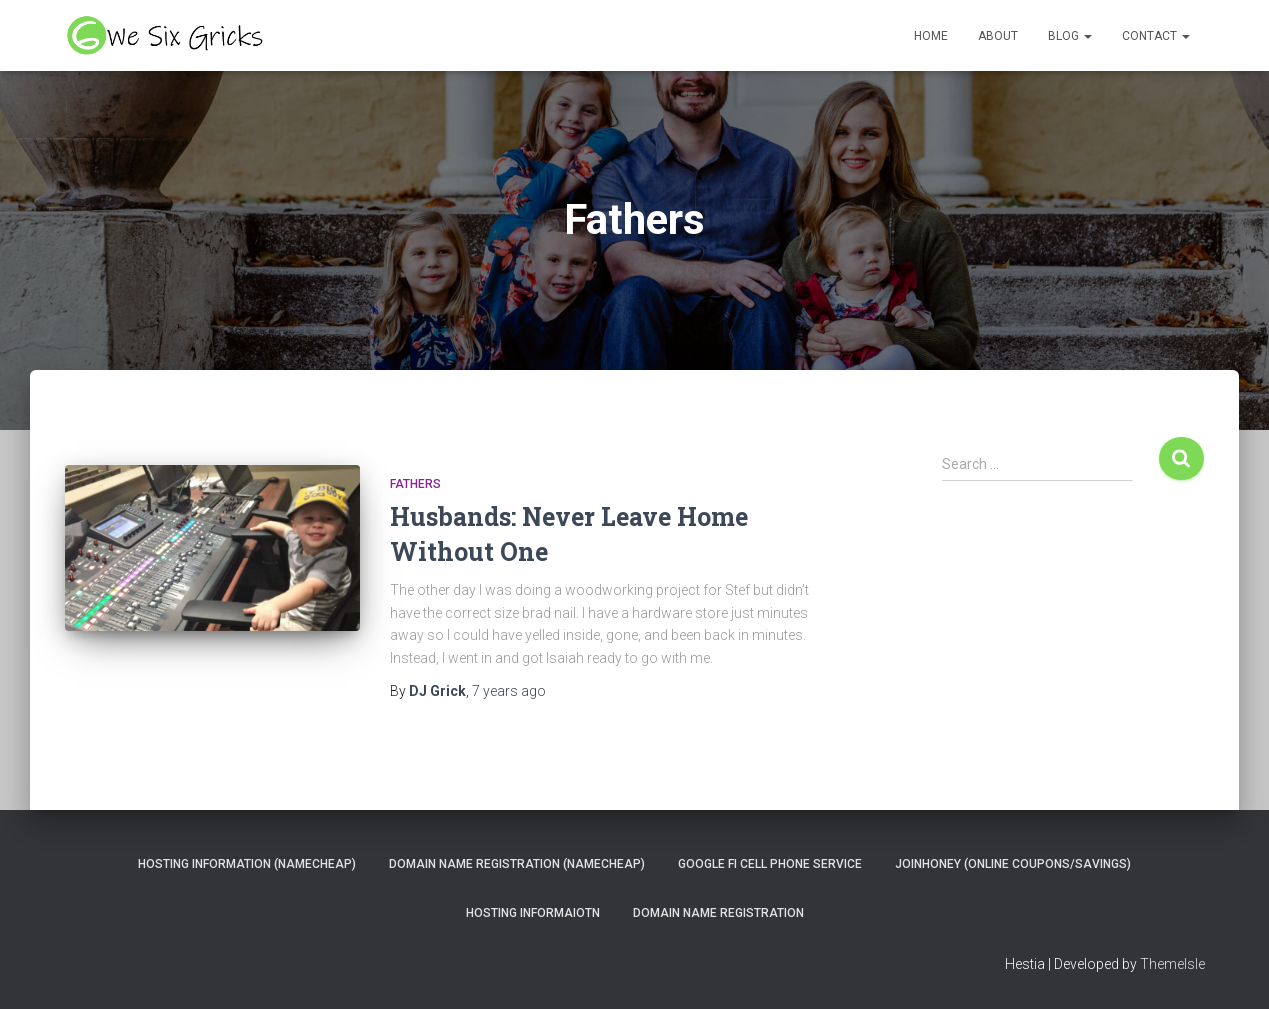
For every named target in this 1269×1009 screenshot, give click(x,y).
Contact (1156, 36)
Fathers (415, 484)
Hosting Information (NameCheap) (247, 864)
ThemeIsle (1172, 964)
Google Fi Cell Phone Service (770, 864)
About (998, 36)
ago (509, 691)
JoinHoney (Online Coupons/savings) (1013, 864)
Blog (1070, 36)
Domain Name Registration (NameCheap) (517, 864)
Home (931, 36)
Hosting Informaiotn (533, 913)
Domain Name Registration (718, 913)
